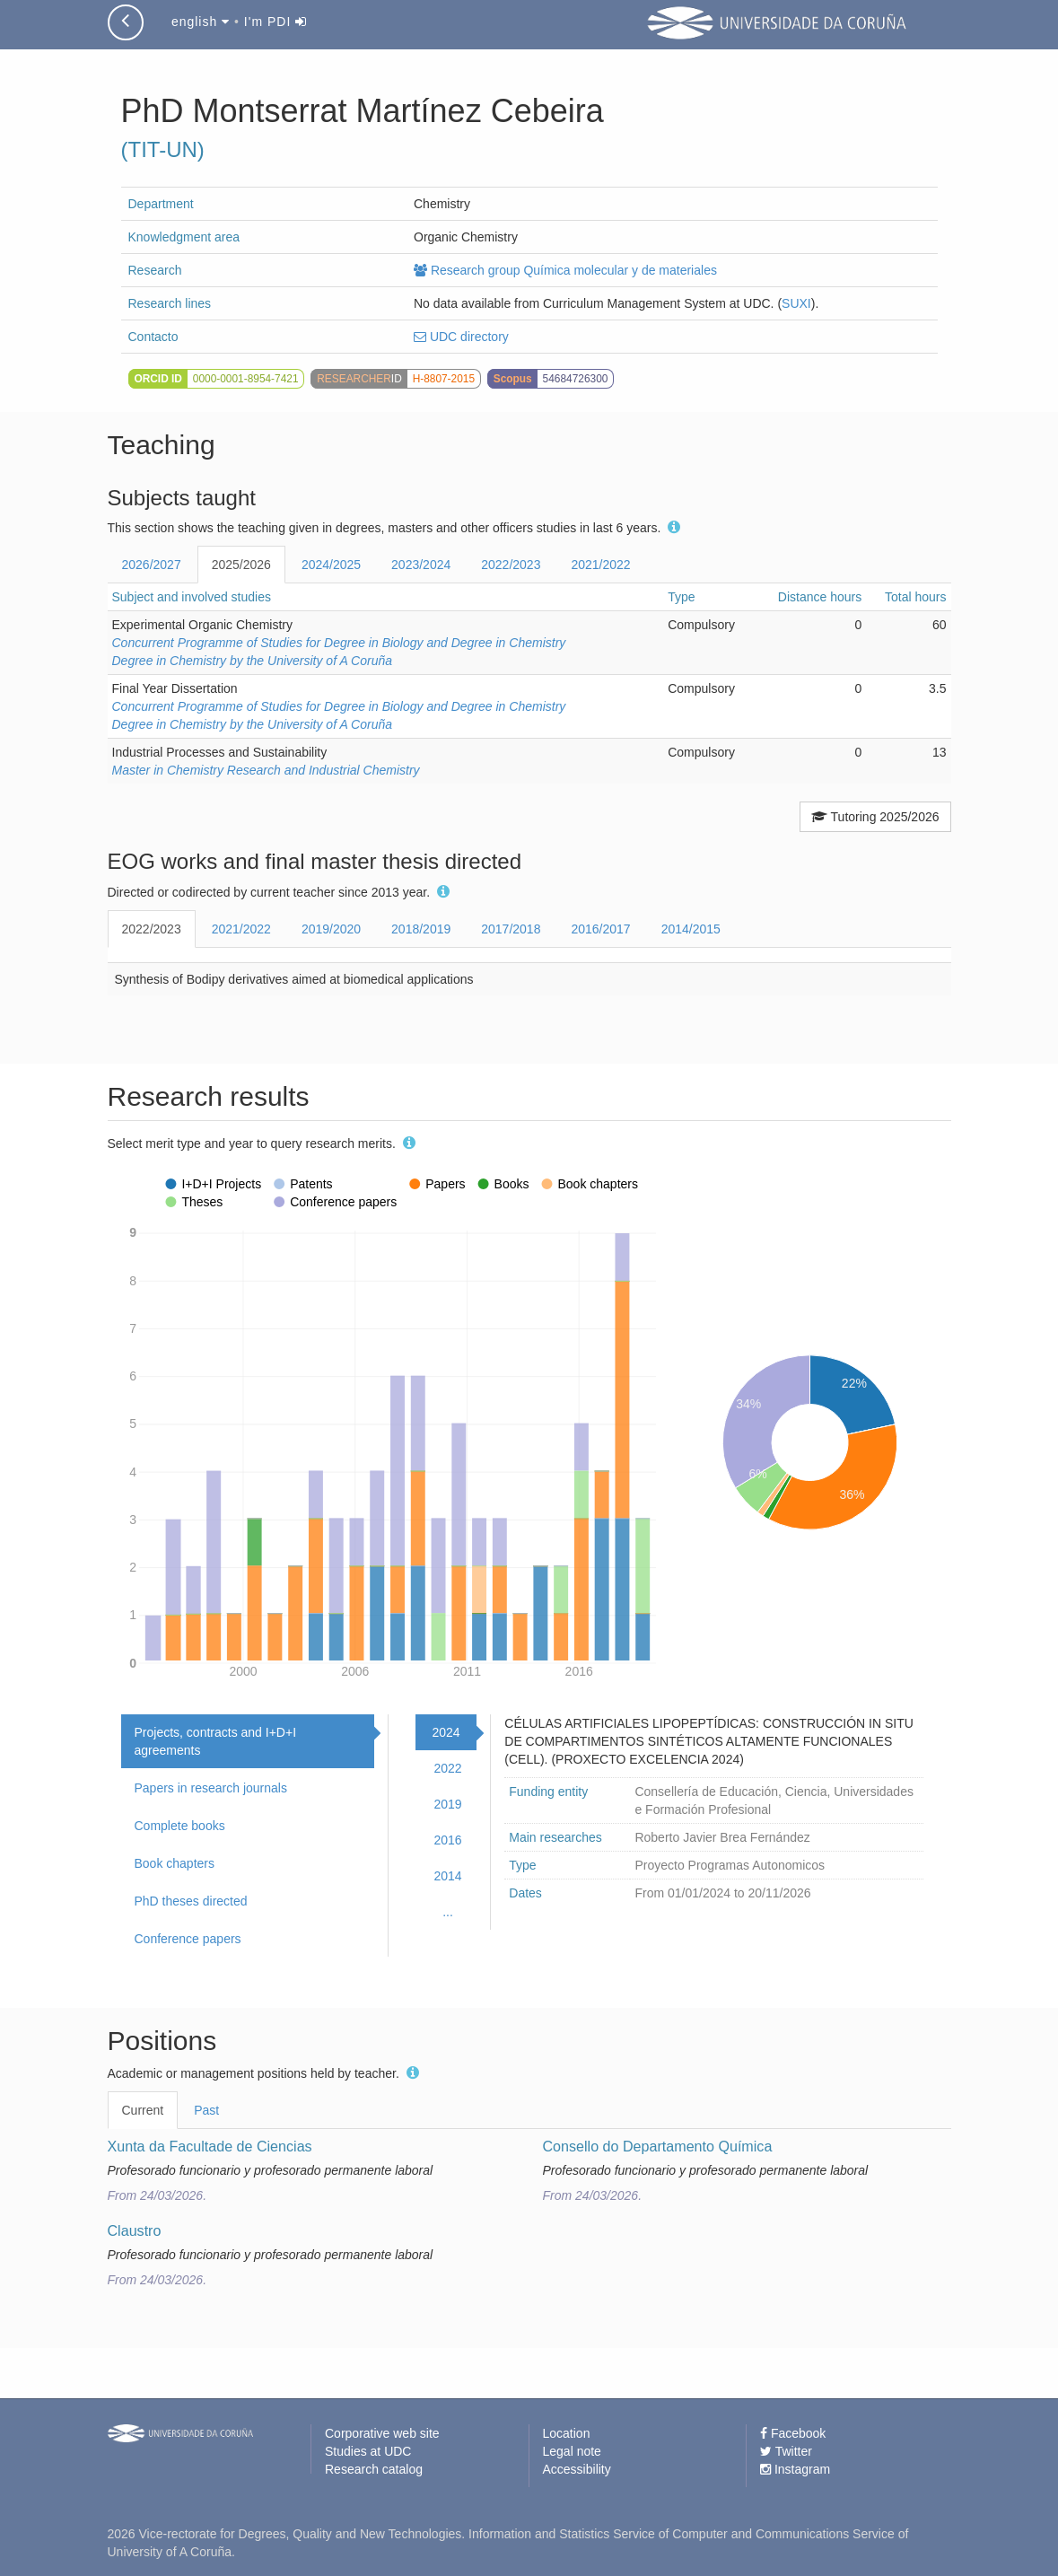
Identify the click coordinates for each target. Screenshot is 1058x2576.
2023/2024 (420, 564)
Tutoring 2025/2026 (875, 817)
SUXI (796, 303)
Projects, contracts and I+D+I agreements (216, 1741)
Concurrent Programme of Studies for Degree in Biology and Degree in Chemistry (339, 642)
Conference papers (188, 1939)
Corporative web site (382, 2433)
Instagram (795, 2469)
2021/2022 (600, 564)
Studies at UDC (368, 2451)
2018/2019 (420, 929)
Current (143, 2110)
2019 (447, 1804)
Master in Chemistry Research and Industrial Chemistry (266, 770)
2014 (447, 1876)
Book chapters (175, 1863)
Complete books (180, 1825)
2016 (447, 1840)
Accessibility (577, 2469)
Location (566, 2433)
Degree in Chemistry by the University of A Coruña (252, 660)
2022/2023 (510, 564)
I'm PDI (275, 21)
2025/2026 (241, 564)
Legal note (572, 2451)
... (447, 1912)
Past (206, 2110)
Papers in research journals (211, 1788)
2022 (447, 1768)
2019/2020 (331, 929)
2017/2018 (510, 929)
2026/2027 (151, 564)
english (200, 21)
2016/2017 (600, 929)
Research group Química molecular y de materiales (565, 270)
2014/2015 (691, 929)
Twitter (786, 2451)
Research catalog (374, 2469)
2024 (445, 1732)
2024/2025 (331, 564)
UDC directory (461, 336)
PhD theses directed (191, 1901)
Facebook (793, 2433)
